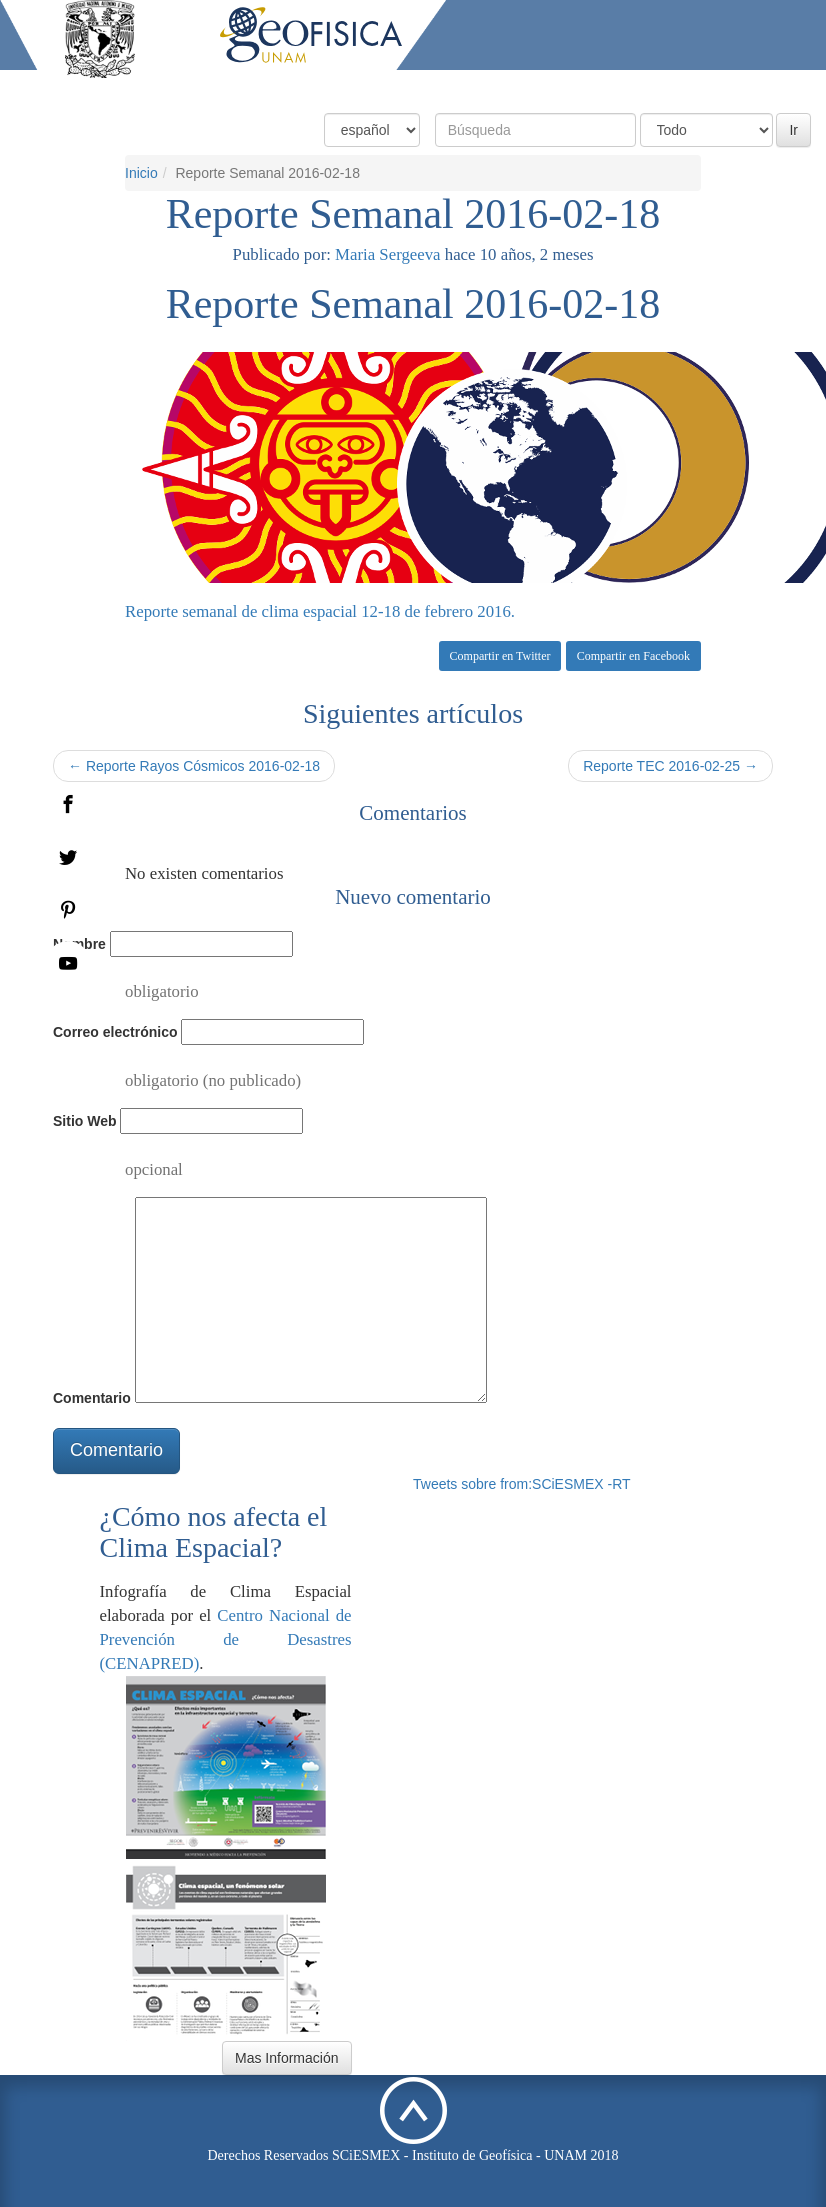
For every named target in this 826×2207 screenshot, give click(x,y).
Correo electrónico (115, 1032)
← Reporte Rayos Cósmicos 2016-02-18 (194, 766)
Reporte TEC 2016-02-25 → (670, 766)
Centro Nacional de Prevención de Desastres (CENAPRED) (226, 1639)
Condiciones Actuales (369, 87)
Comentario (92, 1398)
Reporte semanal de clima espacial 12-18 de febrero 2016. (320, 611)
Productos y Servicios (533, 87)
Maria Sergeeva (387, 254)
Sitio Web (85, 1121)
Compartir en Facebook (633, 656)
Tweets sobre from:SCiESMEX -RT (522, 1484)
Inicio (259, 87)
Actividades (665, 87)
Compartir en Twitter (500, 656)
